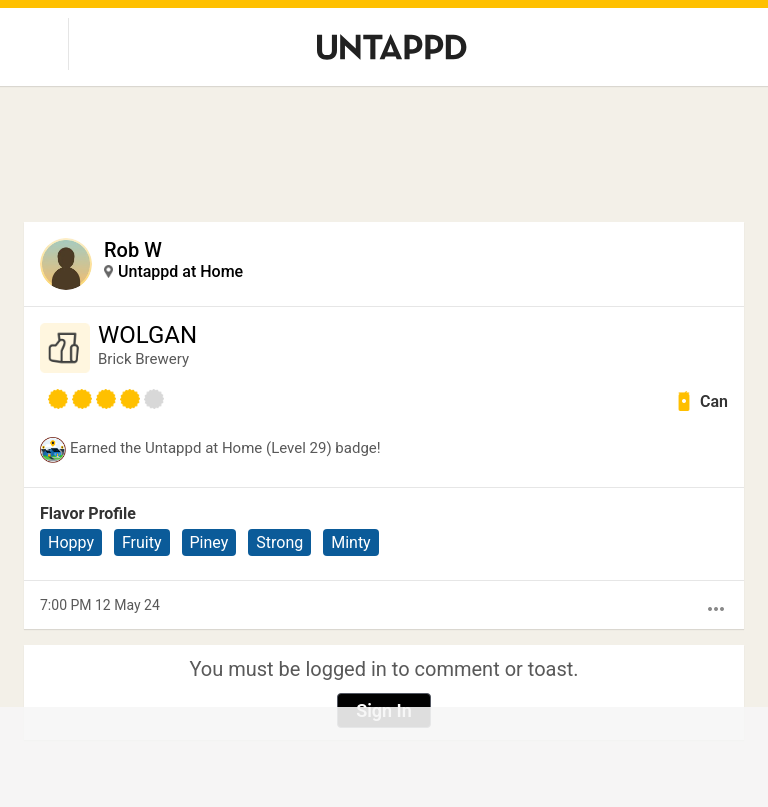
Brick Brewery (143, 359)
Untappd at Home (180, 271)
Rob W (133, 250)
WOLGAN (147, 335)
